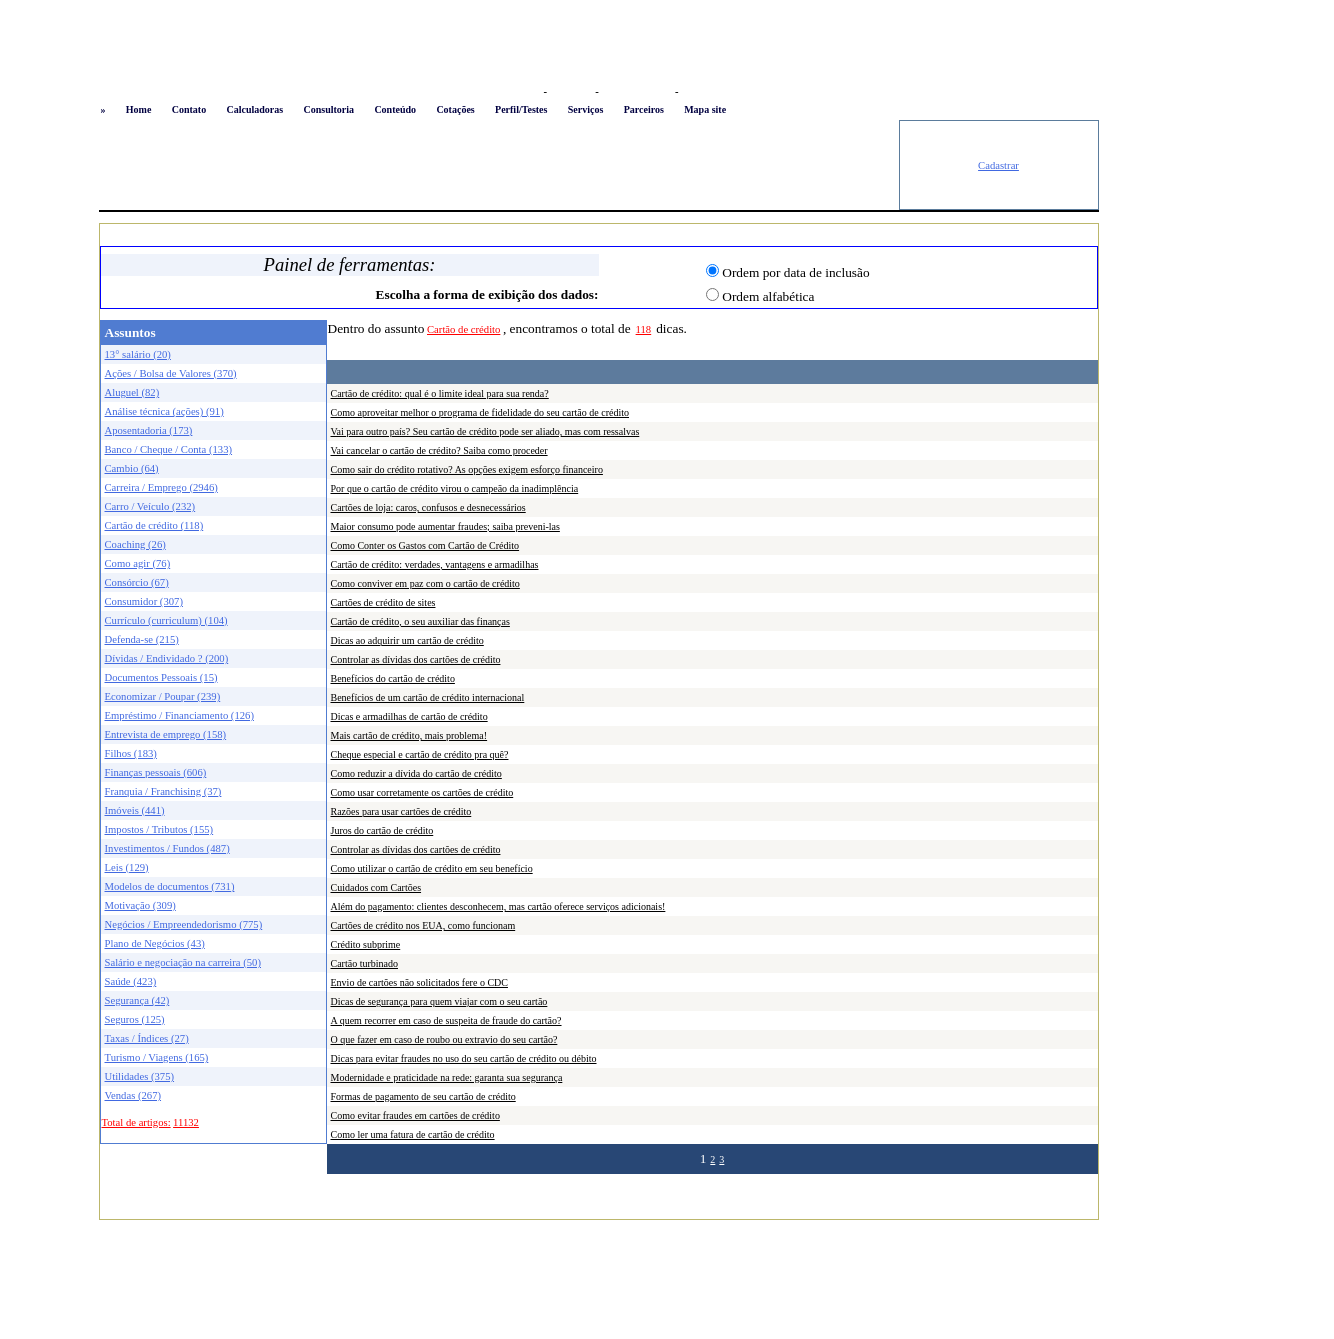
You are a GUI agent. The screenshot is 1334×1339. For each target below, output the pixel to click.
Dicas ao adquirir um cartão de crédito (407, 640)
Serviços (586, 109)
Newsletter (705, 91)
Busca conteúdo (636, 91)
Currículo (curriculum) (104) (166, 620)
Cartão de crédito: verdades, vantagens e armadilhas (435, 564)
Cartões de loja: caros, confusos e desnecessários (428, 507)
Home (139, 109)
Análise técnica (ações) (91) (164, 411)
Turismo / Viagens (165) (157, 1057)
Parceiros (644, 109)
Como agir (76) (138, 563)
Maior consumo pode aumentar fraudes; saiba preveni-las (445, 526)
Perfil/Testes (521, 109)
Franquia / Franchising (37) (163, 791)
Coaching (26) (135, 544)
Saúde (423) (131, 981)
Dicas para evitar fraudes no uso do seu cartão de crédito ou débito (464, 1058)
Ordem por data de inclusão (795, 272)
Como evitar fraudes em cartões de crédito (415, 1115)
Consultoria (328, 109)
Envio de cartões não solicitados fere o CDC (419, 982)
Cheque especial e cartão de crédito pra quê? (420, 754)
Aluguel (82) (132, 392)
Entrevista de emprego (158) (166, 734)
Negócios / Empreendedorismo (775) (184, 924)
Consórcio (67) (137, 582)
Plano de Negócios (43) (155, 943)
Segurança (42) (137, 1000)
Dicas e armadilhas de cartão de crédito (409, 716)
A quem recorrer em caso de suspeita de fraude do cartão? (446, 1020)
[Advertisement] (499, 165)
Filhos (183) (131, 753)
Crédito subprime (366, 944)
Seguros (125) (135, 1019)
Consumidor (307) (144, 601)
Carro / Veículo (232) (150, 506)
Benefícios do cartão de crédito (393, 678)
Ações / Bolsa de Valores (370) (171, 373)
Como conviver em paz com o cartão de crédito (425, 583)
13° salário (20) (138, 354)
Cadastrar (998, 165)
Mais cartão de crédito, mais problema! (409, 735)
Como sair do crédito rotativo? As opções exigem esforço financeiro (467, 469)
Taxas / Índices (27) (147, 1038)
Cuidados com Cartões (376, 887)
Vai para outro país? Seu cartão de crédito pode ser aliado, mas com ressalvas (485, 431)
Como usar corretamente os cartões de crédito (422, 792)
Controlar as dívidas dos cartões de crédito (416, 659)
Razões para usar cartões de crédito (401, 811)
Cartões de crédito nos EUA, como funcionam (423, 925)
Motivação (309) (140, 905)
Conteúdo (395, 109)
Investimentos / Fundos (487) (167, 848)
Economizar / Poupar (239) (163, 696)
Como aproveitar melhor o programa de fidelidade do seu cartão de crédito (480, 412)
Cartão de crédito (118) (154, 525)
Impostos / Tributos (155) (159, 829)
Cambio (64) (132, 468)
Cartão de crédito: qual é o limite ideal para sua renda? (440, 393)
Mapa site (705, 109)
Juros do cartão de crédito (382, 830)
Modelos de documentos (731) (170, 886)
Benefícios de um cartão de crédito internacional (428, 697)
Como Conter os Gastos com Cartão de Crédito (425, 545)
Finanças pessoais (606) (156, 772)
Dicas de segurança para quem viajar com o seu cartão (439, 1001)
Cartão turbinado (364, 963)
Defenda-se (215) (142, 639)
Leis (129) (127, 867)
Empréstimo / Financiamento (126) (179, 715)
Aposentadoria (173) (149, 430)
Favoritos (570, 91)
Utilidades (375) (140, 1076)
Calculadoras (254, 109)
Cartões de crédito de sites (383, 602)
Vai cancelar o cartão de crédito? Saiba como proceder (439, 450)
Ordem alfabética (768, 296)
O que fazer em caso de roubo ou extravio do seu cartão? (444, 1039)
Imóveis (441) (135, 810)
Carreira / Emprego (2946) (161, 487)
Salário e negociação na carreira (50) (183, 962)
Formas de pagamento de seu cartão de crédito (423, 1096)
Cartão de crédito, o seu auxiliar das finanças (420, 621)
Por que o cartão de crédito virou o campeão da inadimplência (455, 488)
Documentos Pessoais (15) (161, 677)
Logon (523, 91)
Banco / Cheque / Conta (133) (169, 449)
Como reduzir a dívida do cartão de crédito (416, 773)
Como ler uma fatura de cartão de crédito (413, 1134)
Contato (189, 109)
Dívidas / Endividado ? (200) (167, 658)
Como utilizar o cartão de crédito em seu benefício (432, 868)
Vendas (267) (133, 1095)
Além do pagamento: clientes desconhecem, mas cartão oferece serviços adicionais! (498, 906)
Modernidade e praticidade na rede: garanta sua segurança (447, 1077)
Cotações (455, 109)
